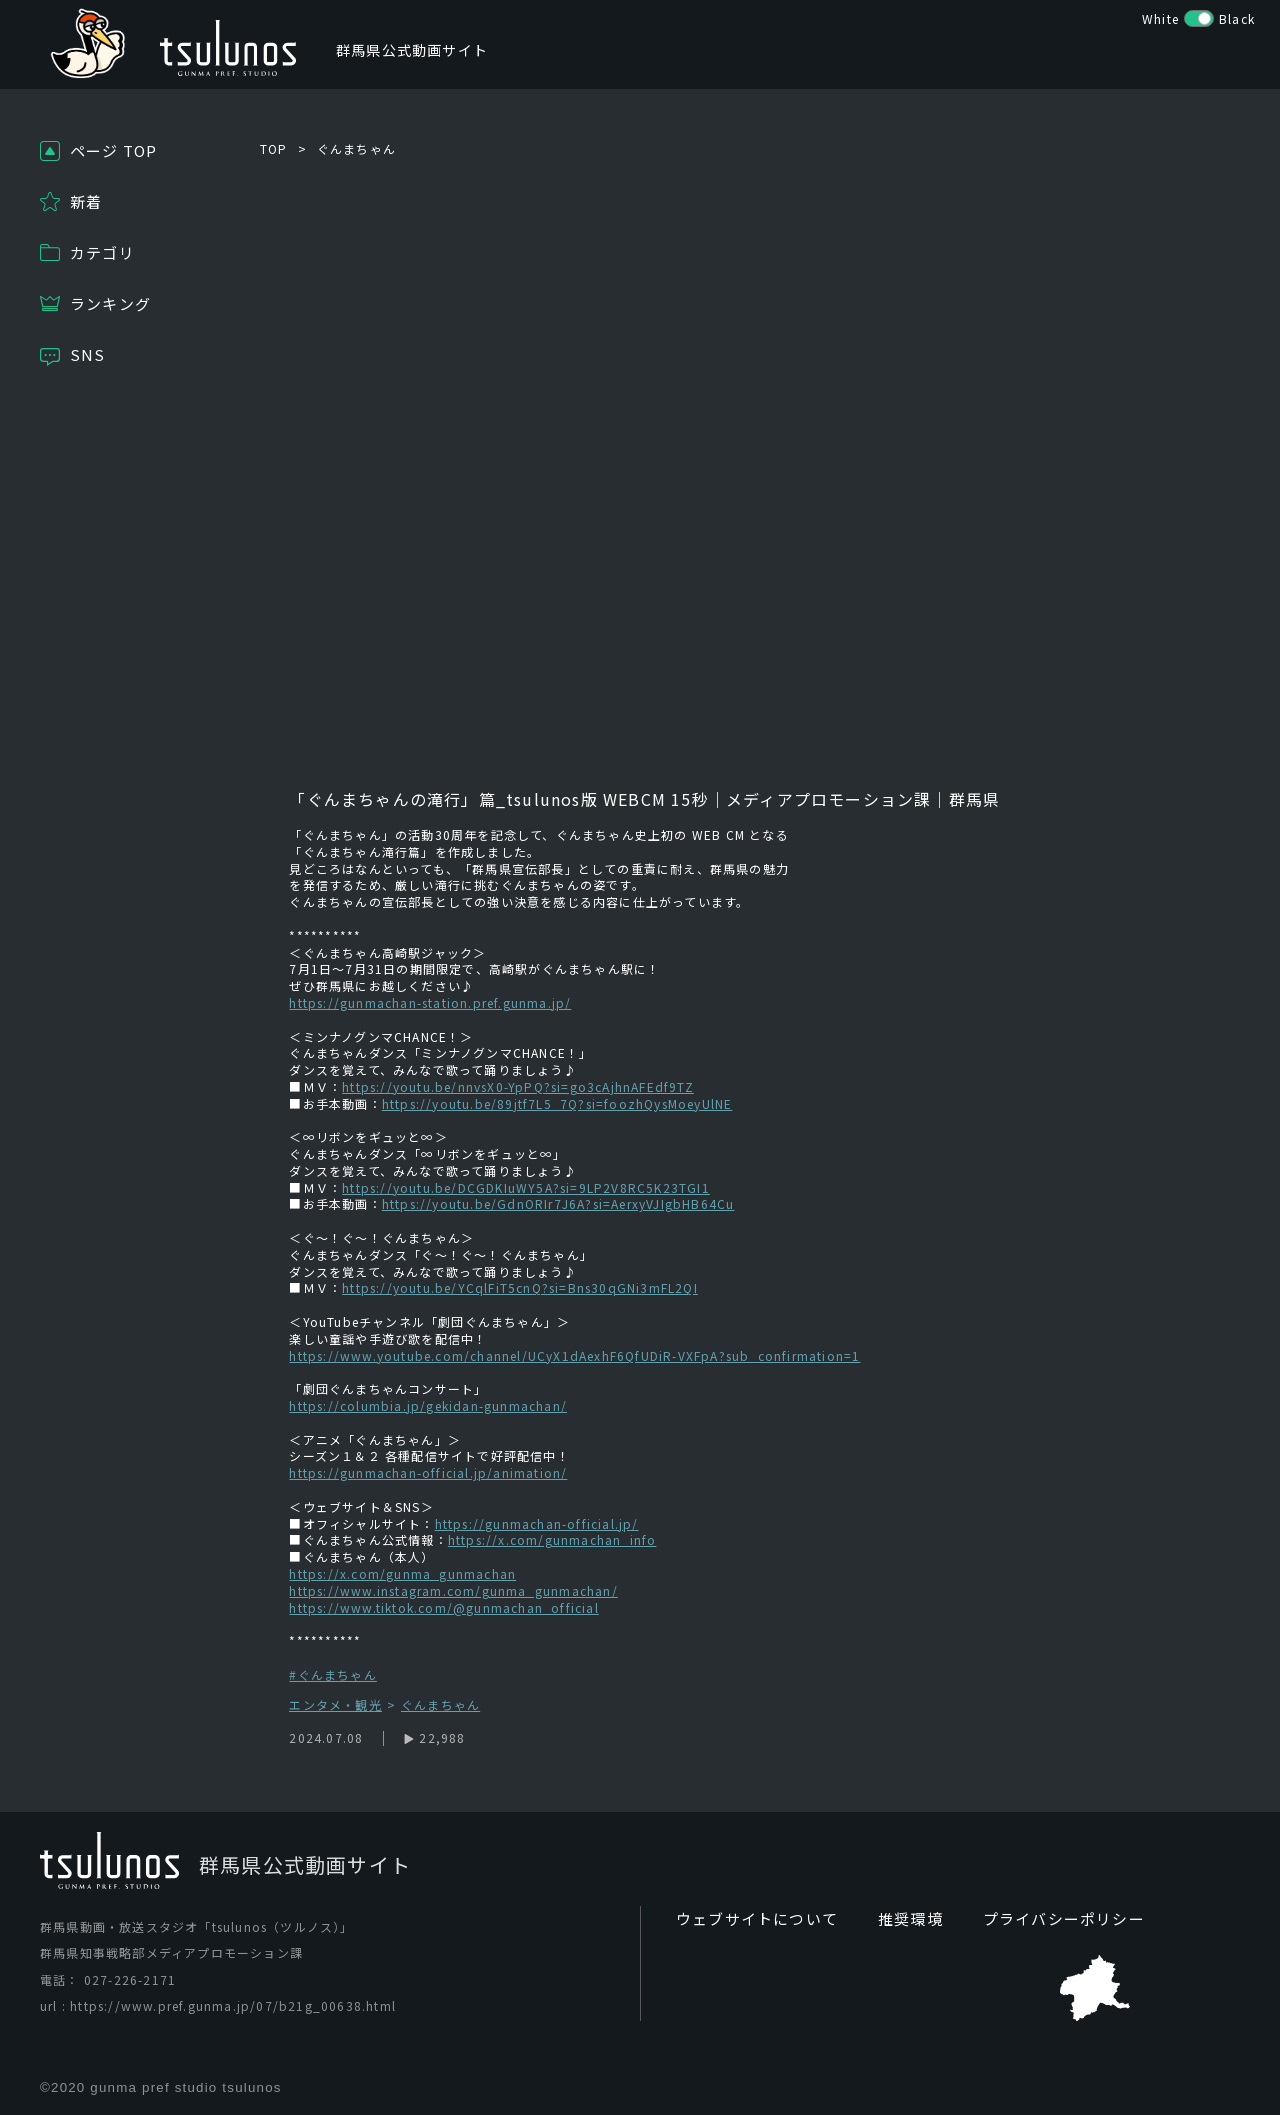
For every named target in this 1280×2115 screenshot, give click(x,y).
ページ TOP (113, 150)
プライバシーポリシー (1045, 1919)
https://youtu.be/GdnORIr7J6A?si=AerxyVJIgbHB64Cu (558, 1203)
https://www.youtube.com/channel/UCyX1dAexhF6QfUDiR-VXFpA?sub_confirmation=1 (574, 1355)
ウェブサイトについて (752, 1919)
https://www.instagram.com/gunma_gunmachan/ (453, 1590)
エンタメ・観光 (335, 1705)
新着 (86, 201)
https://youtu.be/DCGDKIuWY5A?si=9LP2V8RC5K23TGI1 (526, 1187)
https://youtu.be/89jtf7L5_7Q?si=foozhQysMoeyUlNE (557, 1103)
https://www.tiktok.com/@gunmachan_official (443, 1607)
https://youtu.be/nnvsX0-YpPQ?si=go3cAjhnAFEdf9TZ (518, 1086)
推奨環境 (898, 1919)
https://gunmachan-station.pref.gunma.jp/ (430, 1002)
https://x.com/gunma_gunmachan (402, 1573)
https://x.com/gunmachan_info (552, 1539)
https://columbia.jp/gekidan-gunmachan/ (428, 1405)
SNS (88, 354)
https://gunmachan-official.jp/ (537, 1523)
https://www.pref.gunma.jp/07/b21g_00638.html (233, 2006)
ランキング (110, 303)
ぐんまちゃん (356, 148)
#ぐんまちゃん (332, 1674)
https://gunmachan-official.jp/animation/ (428, 1472)
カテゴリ (102, 252)
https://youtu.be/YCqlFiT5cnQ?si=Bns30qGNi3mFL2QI (520, 1287)
